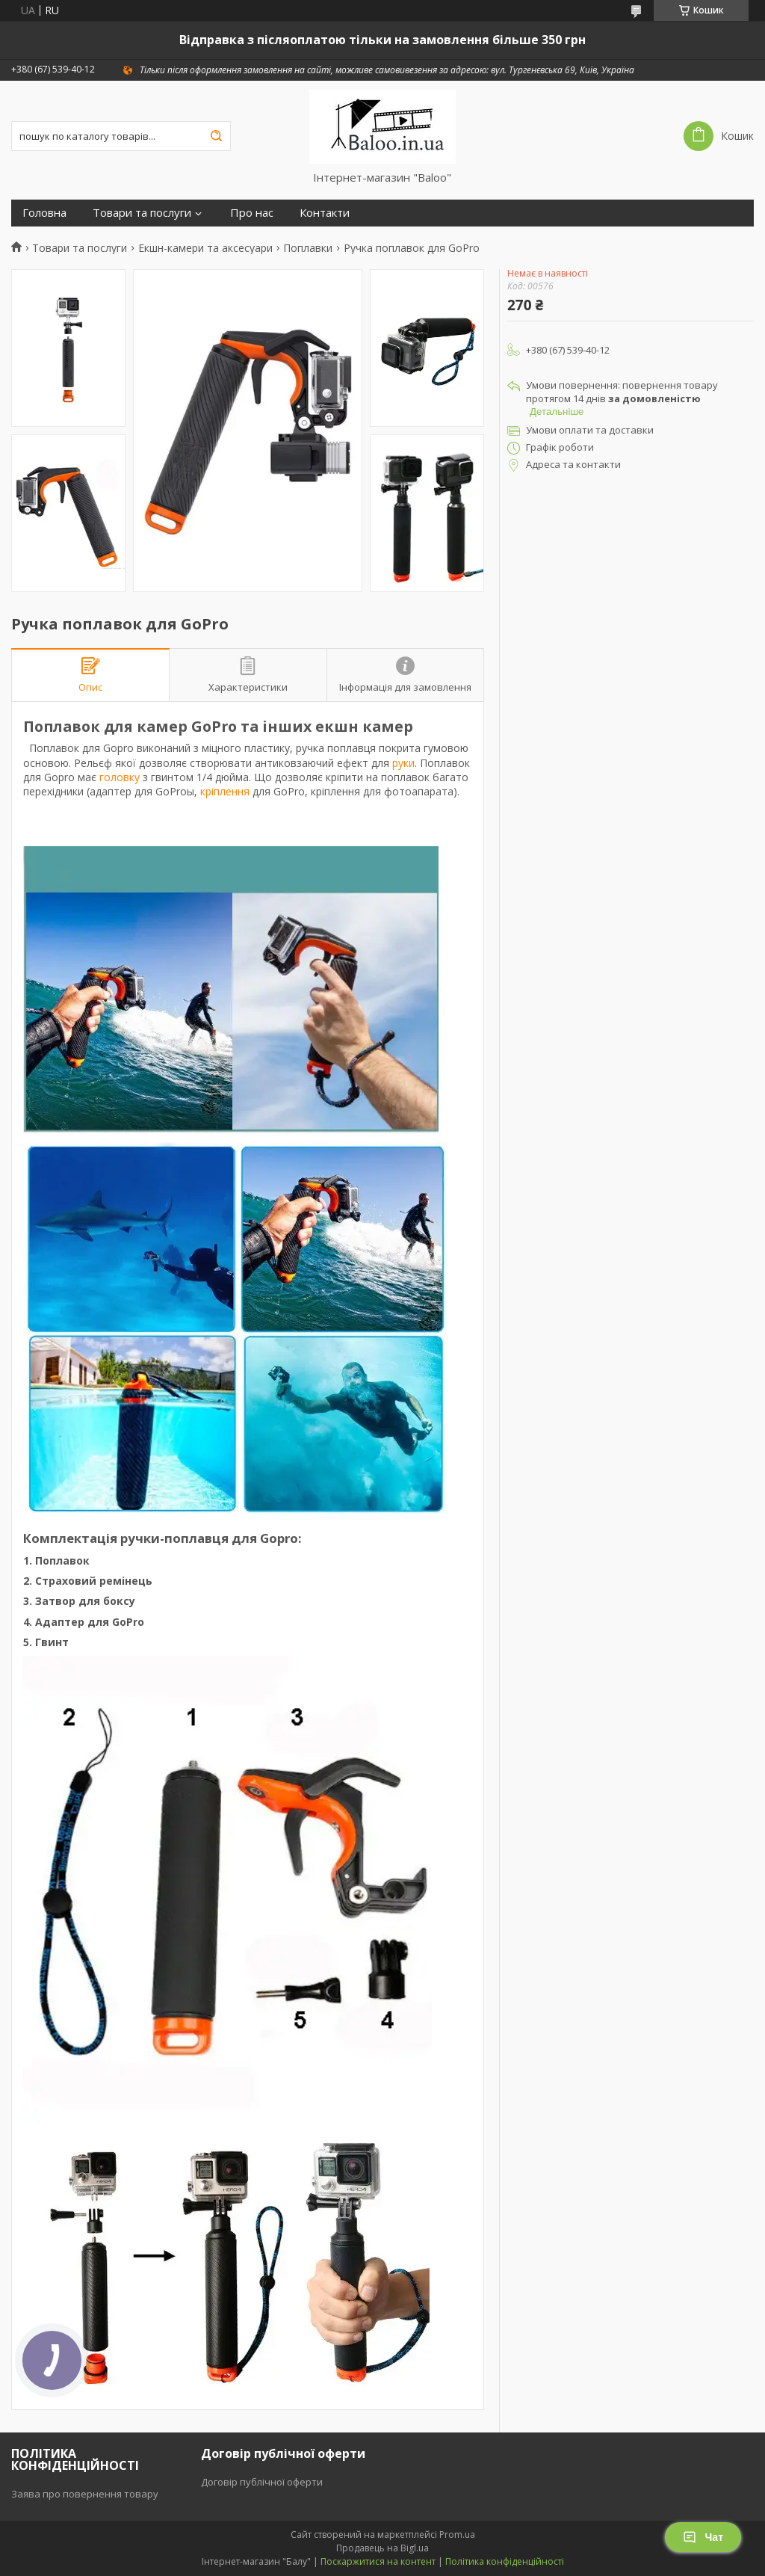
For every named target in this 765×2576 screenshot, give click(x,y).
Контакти (325, 212)
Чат (703, 2537)
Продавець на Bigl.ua (382, 2548)
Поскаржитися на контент (378, 2561)
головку (119, 777)
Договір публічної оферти (262, 2482)
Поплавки (307, 248)
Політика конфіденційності (504, 2561)
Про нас (251, 212)
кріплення (225, 791)
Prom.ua (457, 2534)
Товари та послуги (142, 212)
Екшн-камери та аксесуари (205, 248)
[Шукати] (216, 136)
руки (403, 763)
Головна (44, 212)
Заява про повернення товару (84, 2493)
